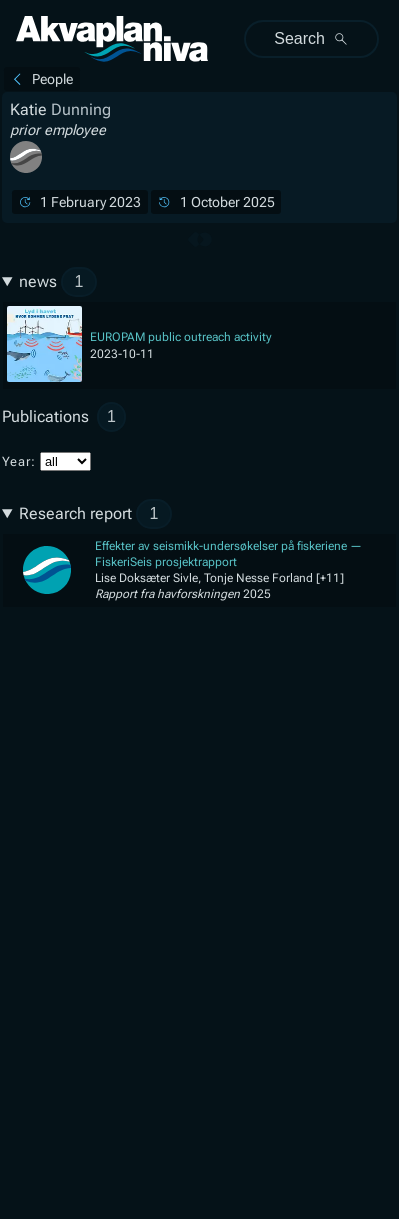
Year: (46, 461)
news (58, 282)
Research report (95, 514)
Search (311, 38)
